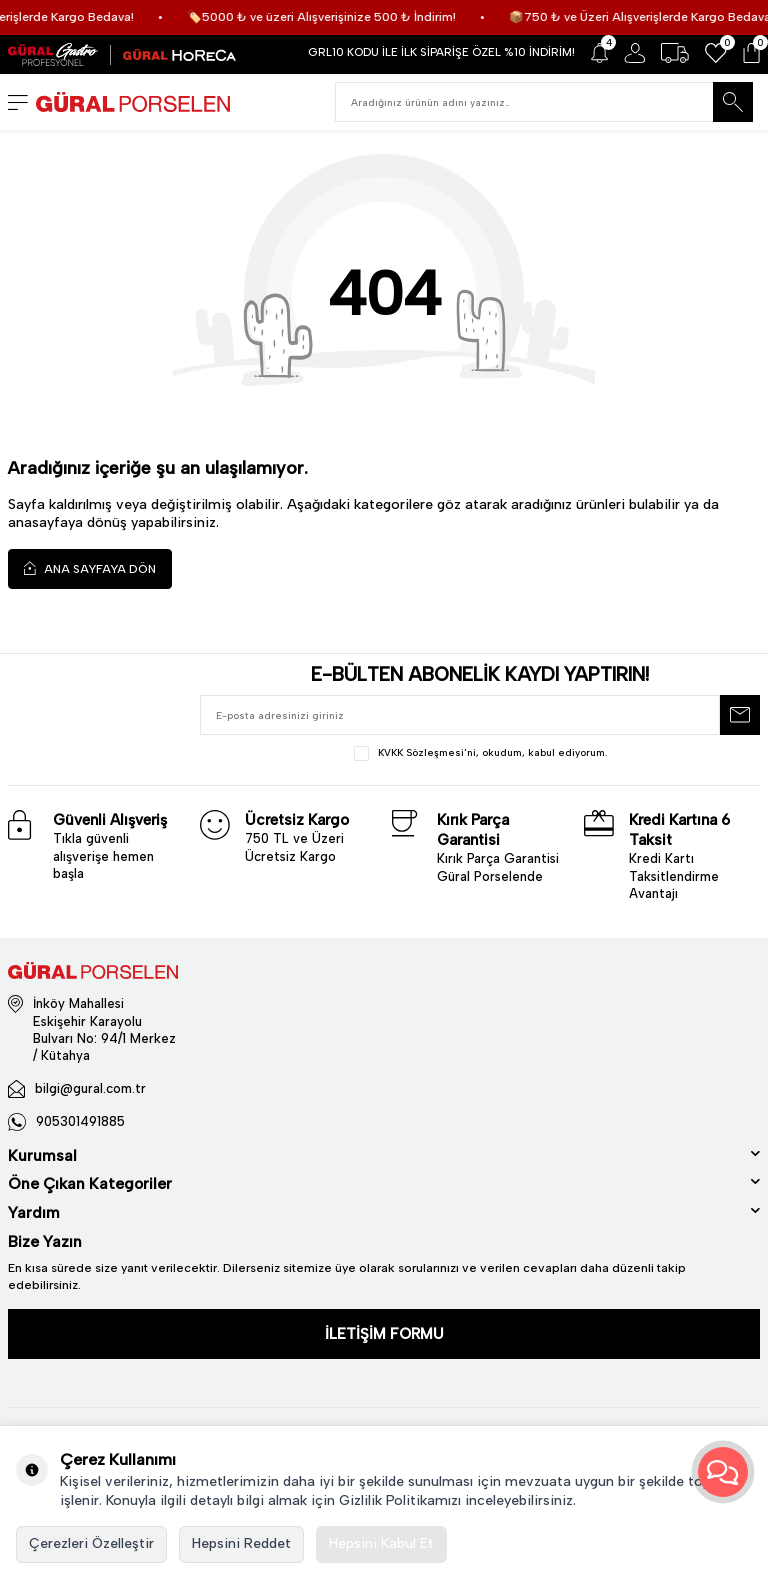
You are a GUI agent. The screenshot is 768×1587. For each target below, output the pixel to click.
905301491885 (80, 1121)
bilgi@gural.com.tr (90, 1088)
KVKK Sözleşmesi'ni (427, 752)
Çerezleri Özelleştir (91, 1543)
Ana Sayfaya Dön (90, 568)
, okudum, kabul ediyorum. (480, 753)
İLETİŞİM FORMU (384, 1334)
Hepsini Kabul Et (381, 1543)
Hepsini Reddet (241, 1543)
